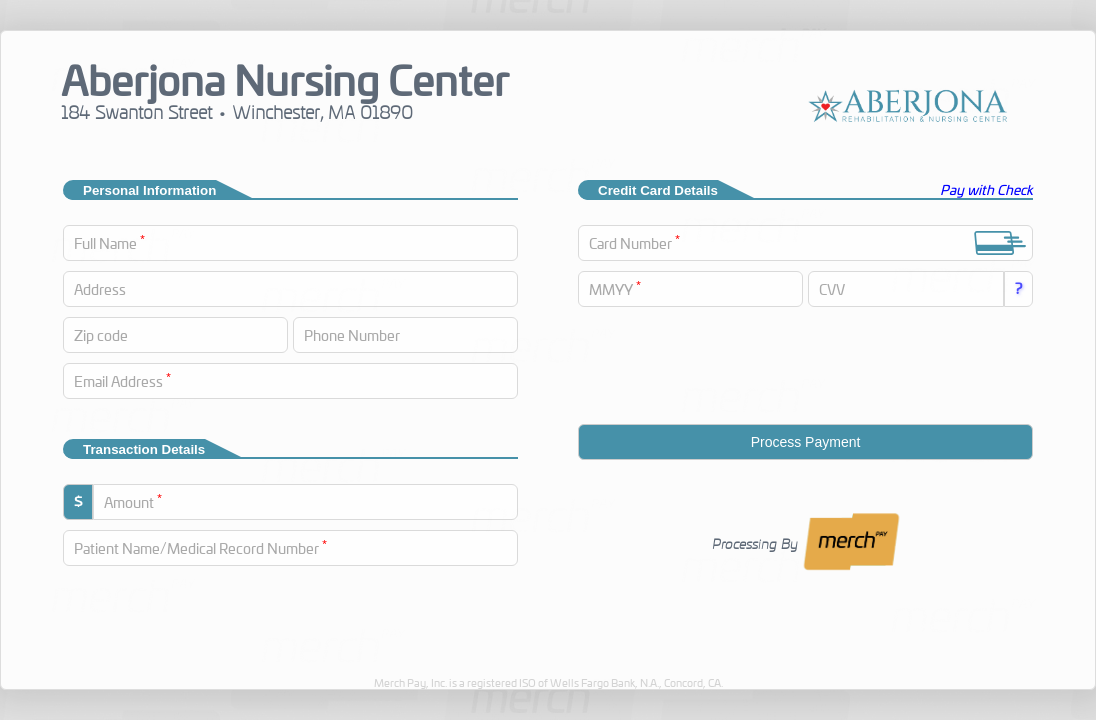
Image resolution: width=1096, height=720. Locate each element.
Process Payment (806, 442)
